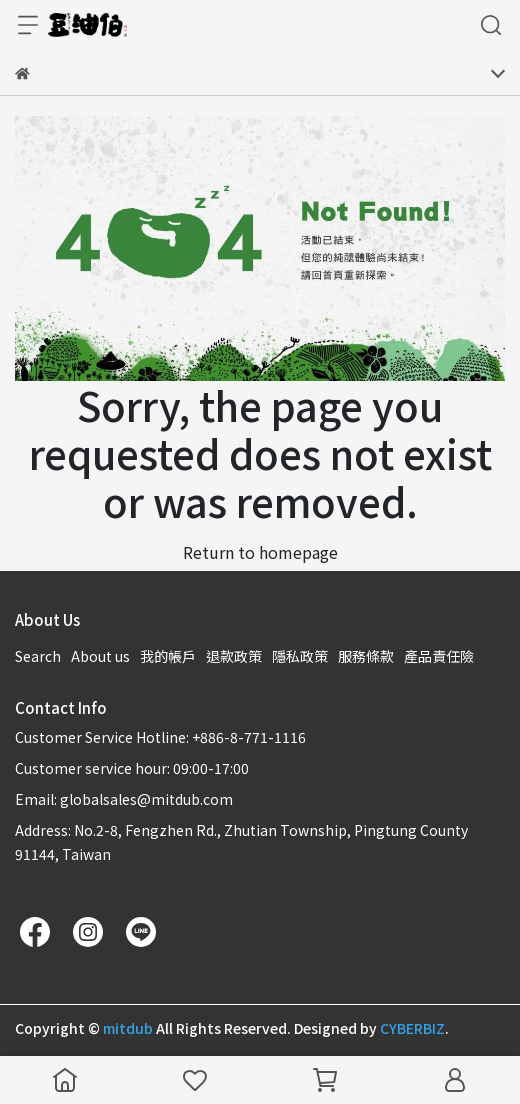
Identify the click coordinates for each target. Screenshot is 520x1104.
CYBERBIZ (412, 1028)
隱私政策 (300, 656)
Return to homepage (260, 552)
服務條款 (366, 656)
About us (100, 656)
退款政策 (234, 656)
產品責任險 (439, 656)
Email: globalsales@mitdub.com (124, 799)
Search (38, 656)
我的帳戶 (168, 656)
